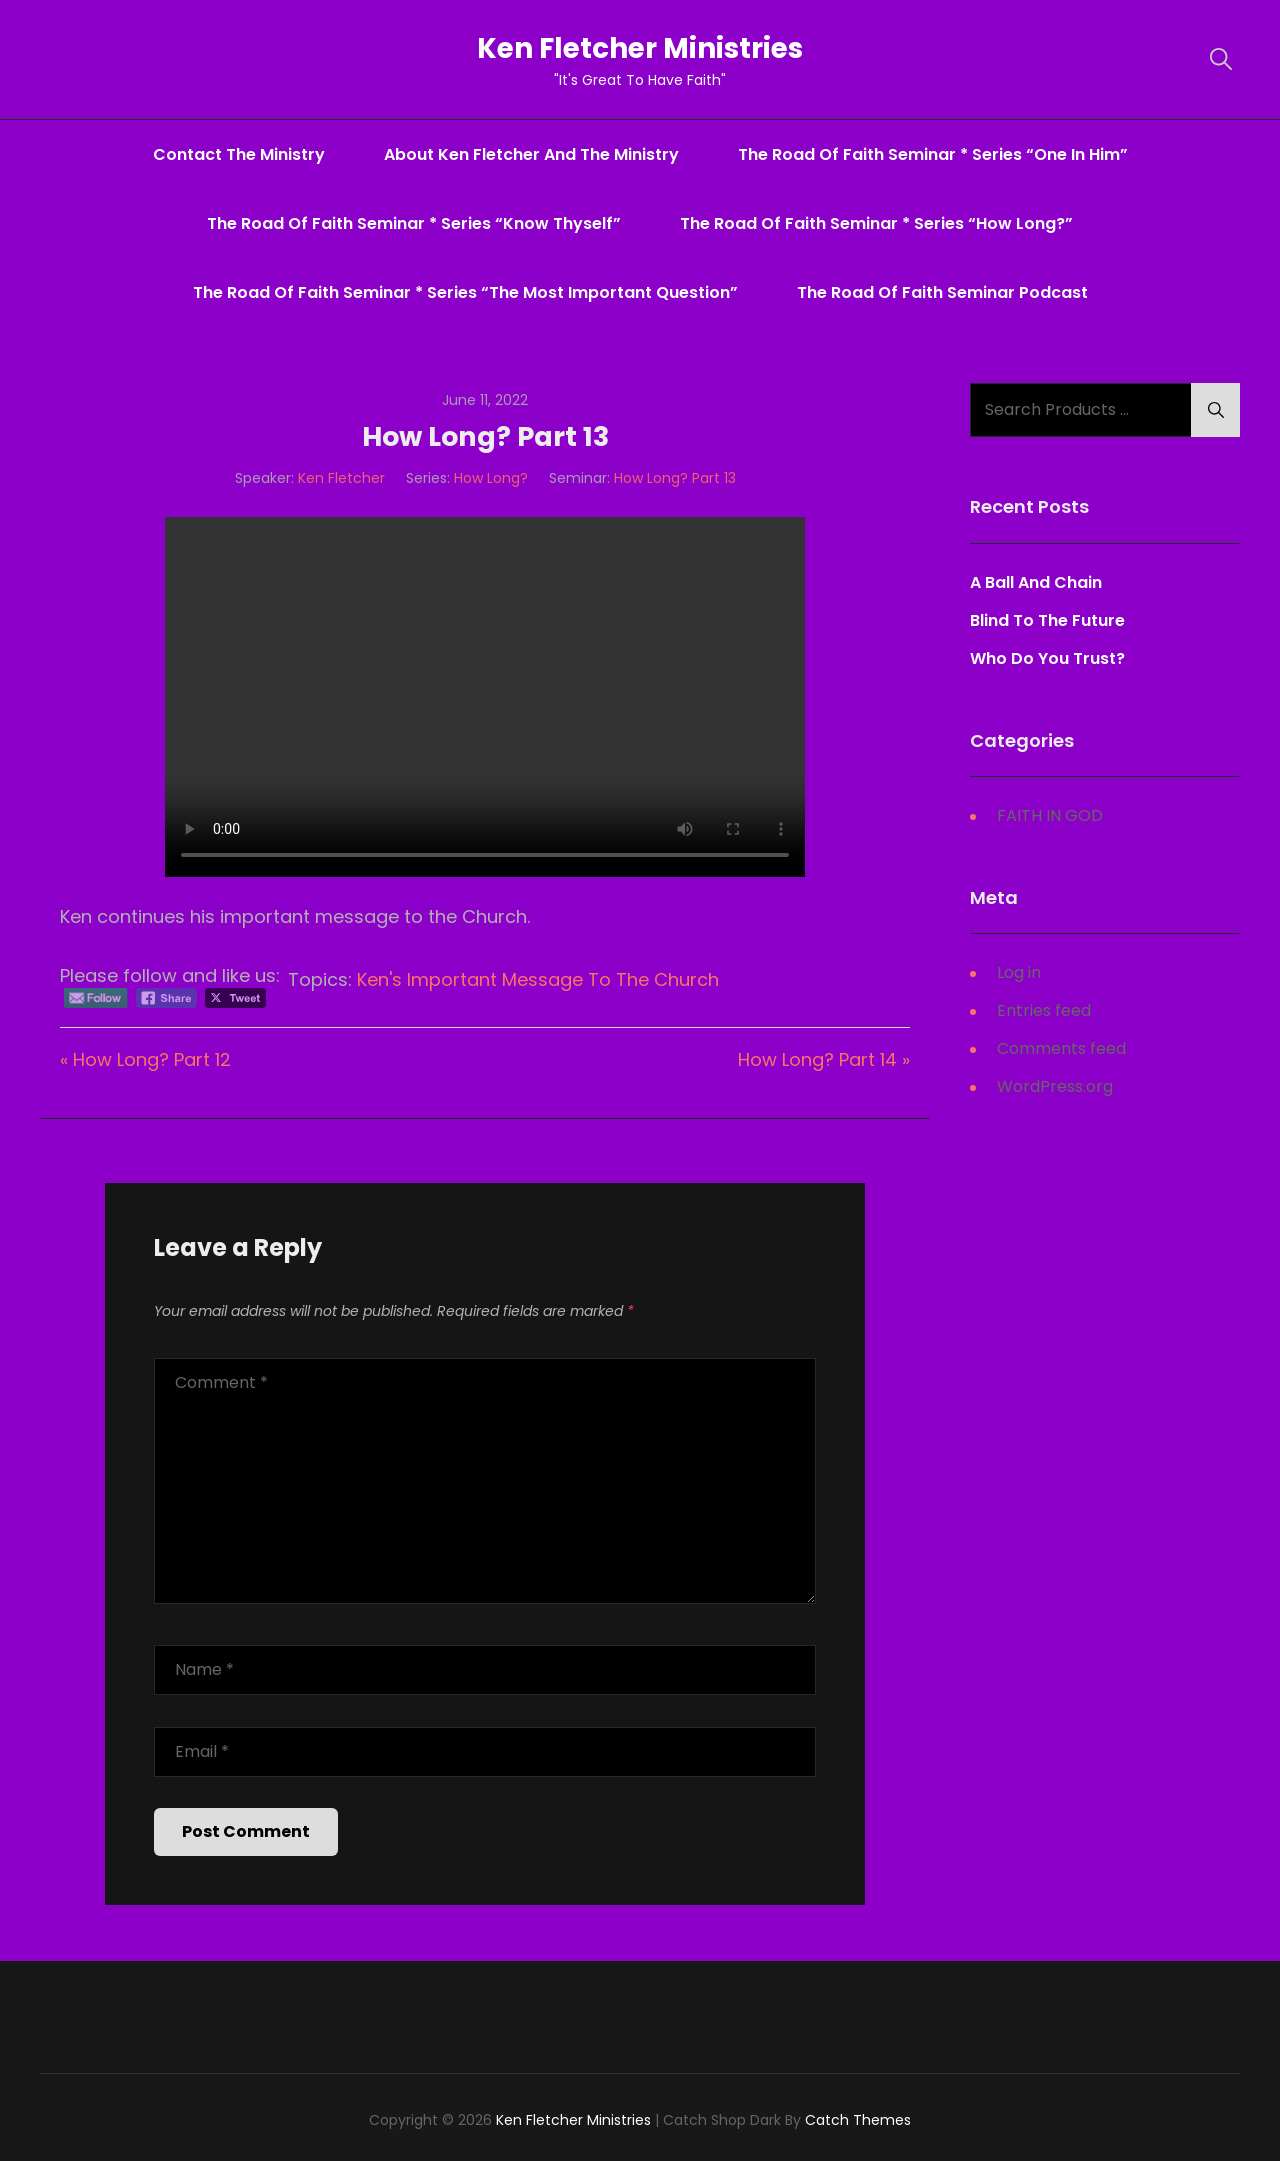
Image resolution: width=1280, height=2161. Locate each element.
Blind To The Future (1047, 620)
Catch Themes (858, 2120)
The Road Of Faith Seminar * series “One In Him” (933, 154)
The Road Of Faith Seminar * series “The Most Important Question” (465, 292)
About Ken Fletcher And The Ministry (531, 154)
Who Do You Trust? (1047, 658)
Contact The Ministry (239, 154)
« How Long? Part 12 (145, 1059)
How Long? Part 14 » (824, 1059)
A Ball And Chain (1036, 582)
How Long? (491, 478)
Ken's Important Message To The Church (538, 979)
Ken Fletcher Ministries (640, 48)
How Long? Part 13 (675, 478)
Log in (1019, 972)
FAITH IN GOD (1050, 815)
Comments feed (1061, 1048)
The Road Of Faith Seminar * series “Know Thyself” (414, 223)
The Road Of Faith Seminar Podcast (942, 292)
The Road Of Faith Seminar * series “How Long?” (876, 223)
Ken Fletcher (341, 478)
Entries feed (1044, 1010)
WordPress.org (1055, 1086)
